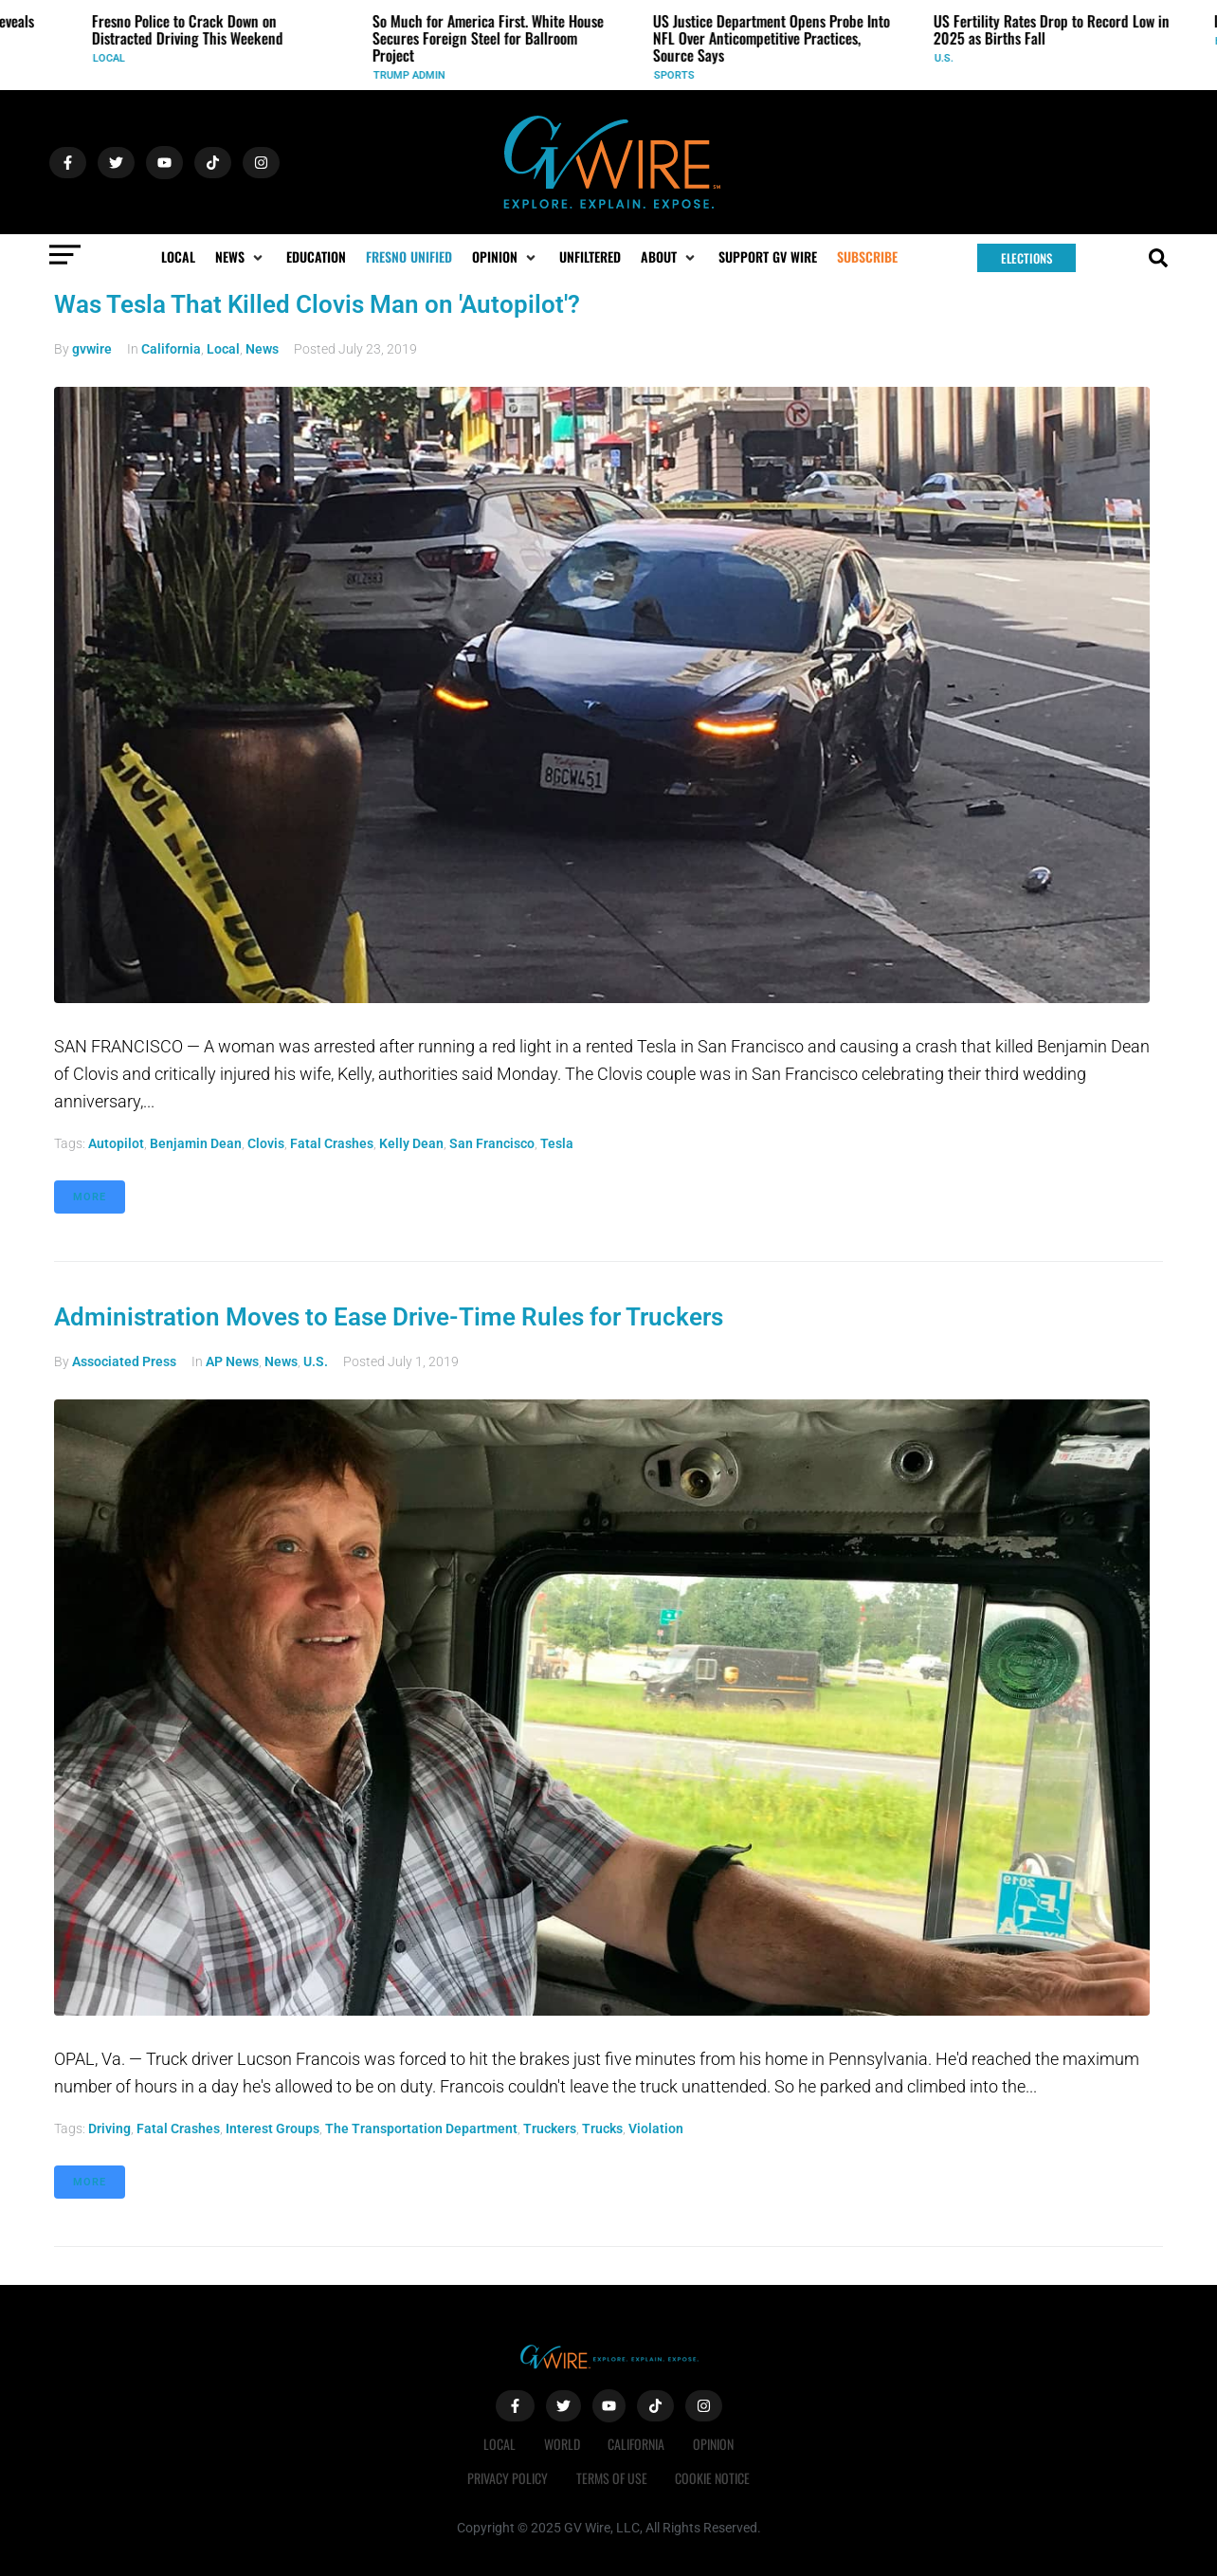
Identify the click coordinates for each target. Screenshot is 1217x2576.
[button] (241, 257)
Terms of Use (611, 2478)
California (171, 348)
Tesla (556, 1143)
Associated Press (124, 1361)
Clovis (265, 1143)
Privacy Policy (507, 2478)
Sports (676, 75)
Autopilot (116, 1143)
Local (111, 58)
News (262, 348)
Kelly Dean (411, 1143)
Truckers (549, 2128)
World (562, 2444)
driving (109, 2128)
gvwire (92, 348)
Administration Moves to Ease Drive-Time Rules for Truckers (388, 1317)
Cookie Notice (713, 2478)
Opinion (714, 2444)
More (89, 1197)
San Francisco (492, 1143)
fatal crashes (331, 1143)
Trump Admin (411, 75)
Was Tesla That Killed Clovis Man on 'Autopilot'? (317, 304)
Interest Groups (272, 2128)
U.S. (945, 58)
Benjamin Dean (196, 1143)
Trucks (602, 2128)
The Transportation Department (421, 2128)
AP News (232, 1361)
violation (655, 2128)
